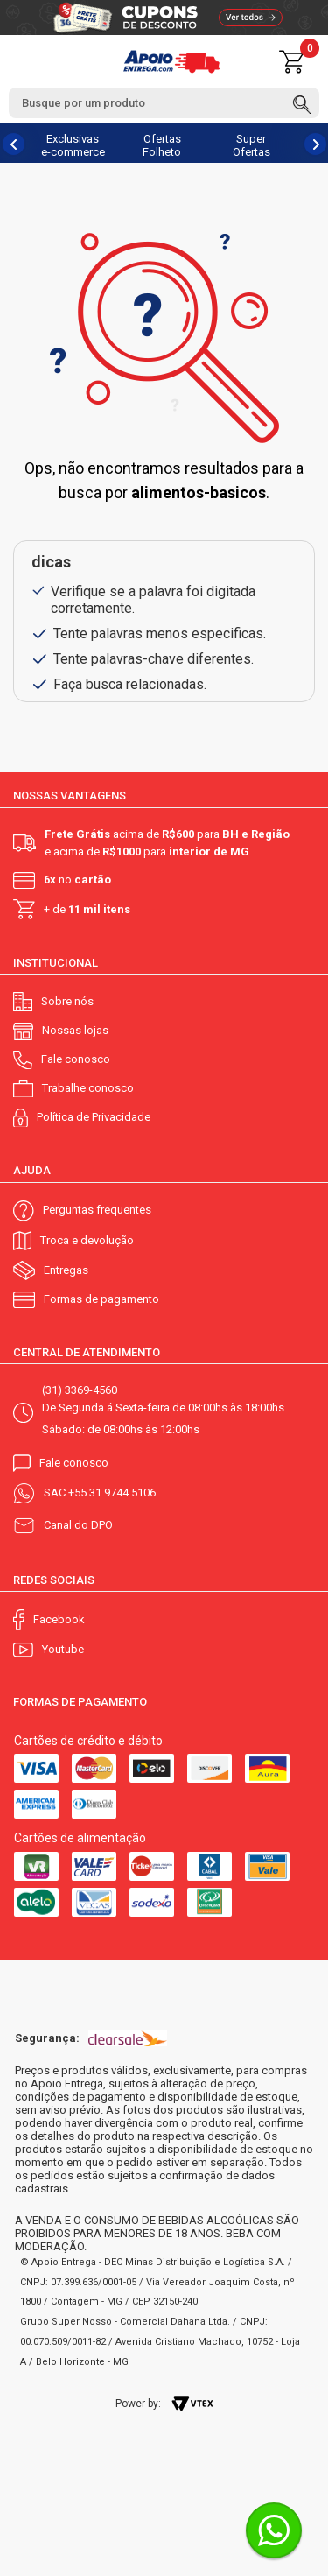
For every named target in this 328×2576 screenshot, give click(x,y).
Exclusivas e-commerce (73, 145)
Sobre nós (67, 1001)
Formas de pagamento (101, 1299)
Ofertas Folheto (162, 145)
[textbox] (164, 103)
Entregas (66, 1270)
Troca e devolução (87, 1240)
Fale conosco (75, 1059)
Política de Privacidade (93, 1116)
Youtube (63, 1649)
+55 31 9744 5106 (112, 1492)
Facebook (59, 1619)
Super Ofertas (251, 145)
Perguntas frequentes (97, 1209)
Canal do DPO (78, 1524)
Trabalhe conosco (88, 1087)
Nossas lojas (75, 1030)
